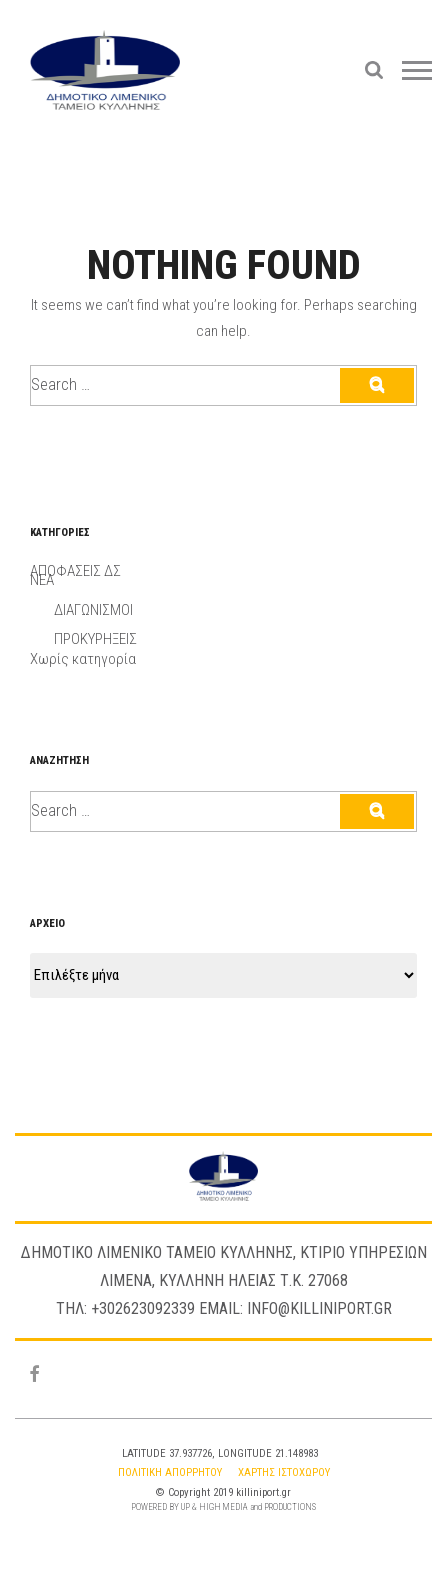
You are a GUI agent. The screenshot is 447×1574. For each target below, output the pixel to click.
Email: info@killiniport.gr (295, 1308)
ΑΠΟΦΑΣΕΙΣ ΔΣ (75, 571)
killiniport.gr (263, 1492)
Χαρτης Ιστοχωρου (284, 1472)
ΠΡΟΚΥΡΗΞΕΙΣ (95, 639)
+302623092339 (143, 1308)
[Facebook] (34, 1375)
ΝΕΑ (42, 580)
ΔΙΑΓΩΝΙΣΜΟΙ (93, 610)
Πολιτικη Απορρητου (170, 1472)
